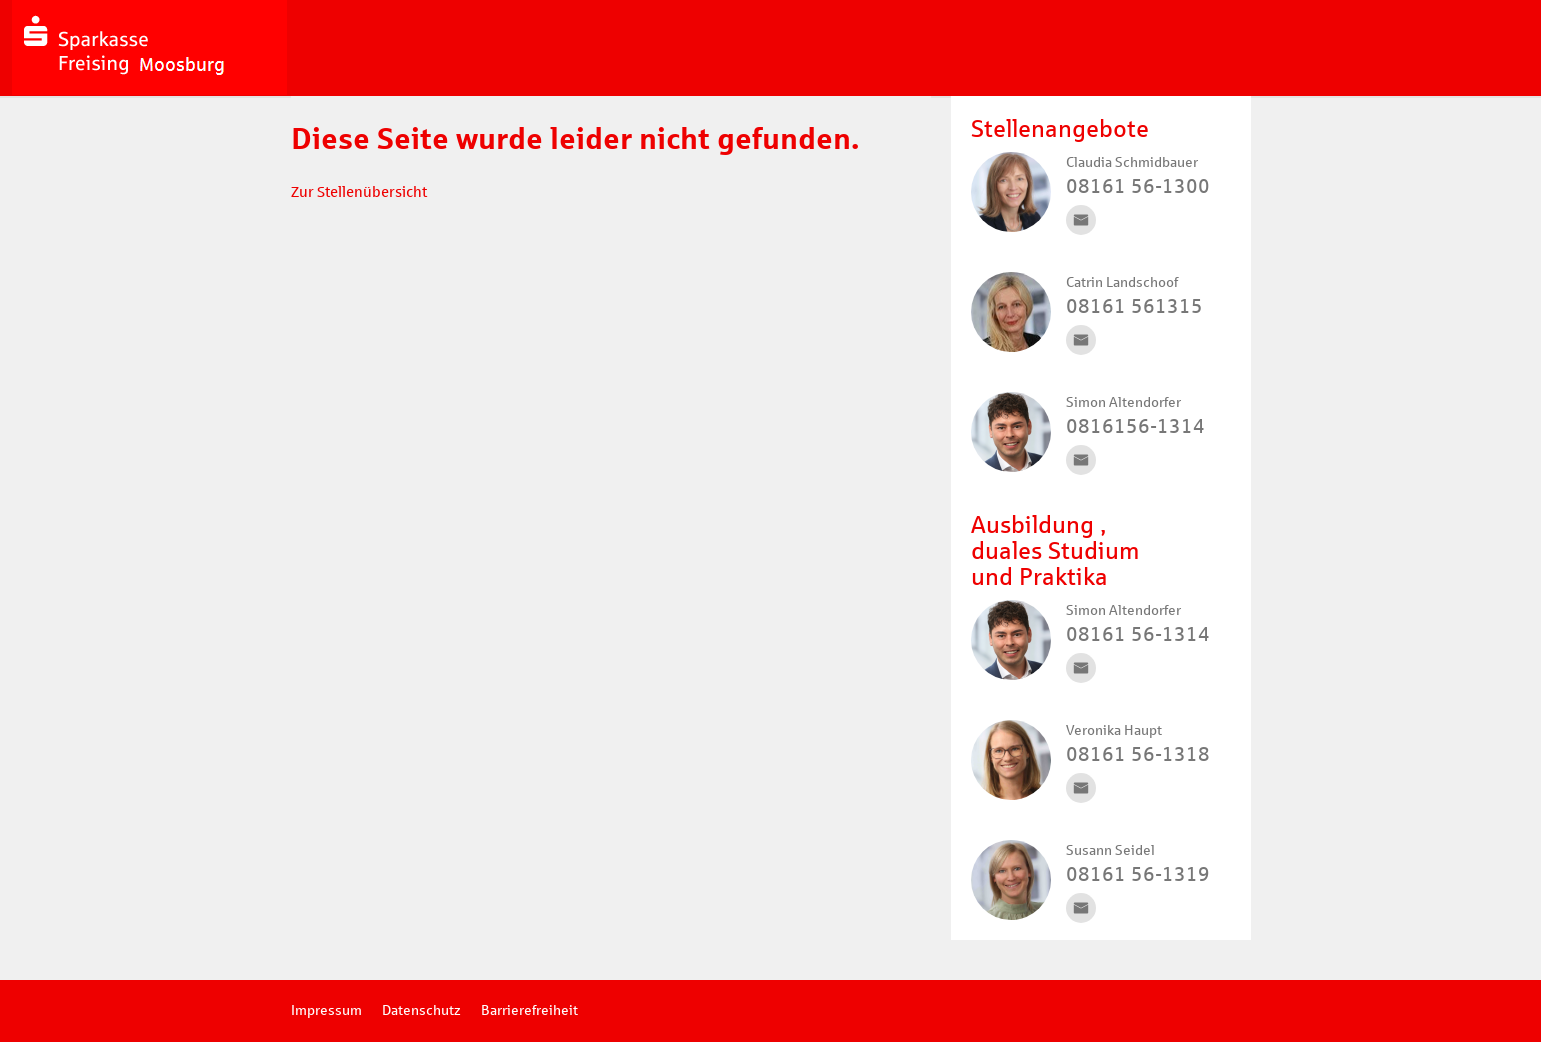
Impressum (326, 1010)
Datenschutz (421, 1010)
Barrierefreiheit (529, 1010)
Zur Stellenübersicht (359, 192)
